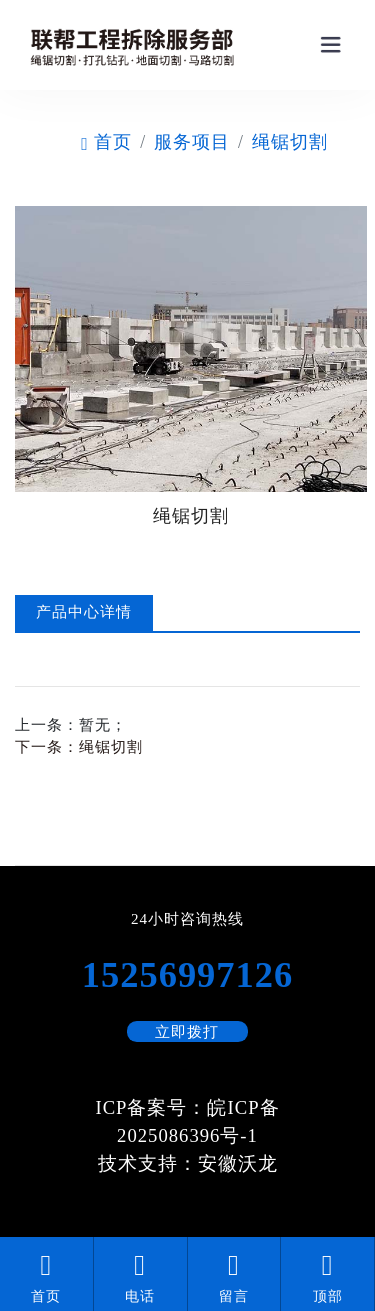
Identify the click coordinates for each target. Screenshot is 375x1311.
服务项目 (192, 142)
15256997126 (187, 975)
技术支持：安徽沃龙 (188, 1163)
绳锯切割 (290, 142)
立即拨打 (187, 1032)
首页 (106, 142)
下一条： (79, 747)
